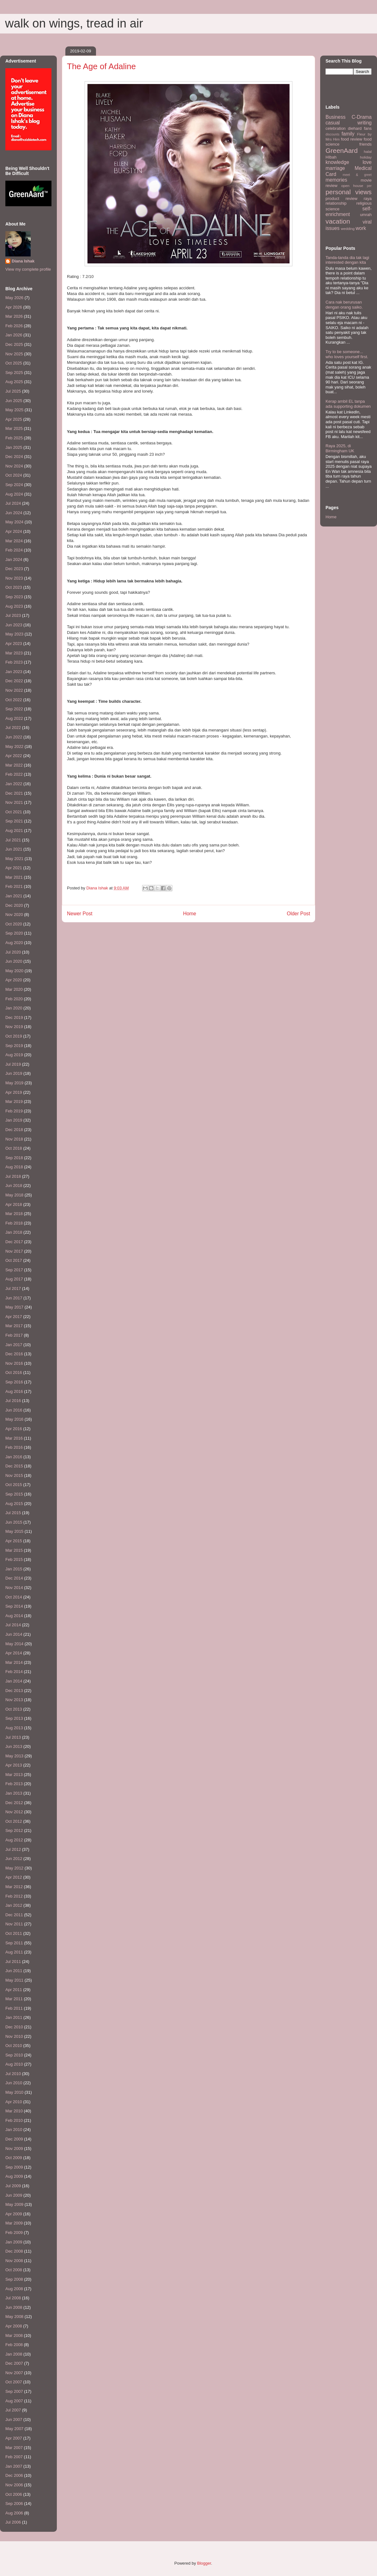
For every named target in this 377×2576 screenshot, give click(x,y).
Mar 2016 (14, 1438)
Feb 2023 (14, 662)
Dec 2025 (14, 344)
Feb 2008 (14, 2344)
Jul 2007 (13, 2410)
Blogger (204, 2563)
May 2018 (14, 1195)
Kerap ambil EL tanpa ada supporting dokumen (348, 404)
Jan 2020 (13, 1008)
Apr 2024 (13, 531)
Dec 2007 (14, 2363)
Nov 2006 (14, 2485)
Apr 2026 (13, 307)
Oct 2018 (13, 1148)
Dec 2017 (14, 1241)
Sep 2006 (14, 2503)
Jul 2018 (13, 1176)
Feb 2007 (14, 2456)
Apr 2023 (13, 643)
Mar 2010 (14, 2111)
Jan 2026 (13, 335)
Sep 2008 (14, 2279)
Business (335, 117)
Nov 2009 (14, 2148)
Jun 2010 (13, 2082)
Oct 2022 (13, 699)
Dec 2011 (14, 1914)
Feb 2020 (14, 998)
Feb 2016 (14, 1447)
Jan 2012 (13, 1905)
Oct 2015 (13, 1484)
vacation (338, 221)
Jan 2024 (13, 559)
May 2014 (14, 1643)
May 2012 (14, 1868)
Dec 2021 (14, 793)
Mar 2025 (14, 428)
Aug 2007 (14, 2400)
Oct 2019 (13, 1036)
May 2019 (14, 1082)
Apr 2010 (13, 2101)
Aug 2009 (14, 2176)
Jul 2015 (13, 1512)
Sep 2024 (14, 484)
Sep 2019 (14, 1045)
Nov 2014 (14, 1587)
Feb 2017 (14, 1335)
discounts (332, 134)
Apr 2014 (13, 1653)
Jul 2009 (13, 2185)
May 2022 (14, 746)
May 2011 (14, 1980)
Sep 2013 (14, 1718)
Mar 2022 (14, 765)
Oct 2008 (13, 2269)
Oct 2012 (13, 1821)
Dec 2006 (14, 2475)
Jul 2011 (13, 1961)
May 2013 (14, 1756)
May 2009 (14, 2204)
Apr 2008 (13, 2326)
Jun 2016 (13, 1410)
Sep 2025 (14, 372)
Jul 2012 (13, 1849)
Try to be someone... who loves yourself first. (347, 354)
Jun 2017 (13, 1298)
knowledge (337, 162)
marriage (335, 168)
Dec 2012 (14, 1802)
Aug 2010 (14, 2064)
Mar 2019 (14, 1101)
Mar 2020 (14, 989)
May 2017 (14, 1307)
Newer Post (80, 913)
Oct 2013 (13, 1709)
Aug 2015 (14, 1503)
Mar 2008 (14, 2335)
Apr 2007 (13, 2438)
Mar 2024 (14, 541)
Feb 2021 (14, 886)
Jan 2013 (13, 1793)
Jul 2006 (13, 2522)
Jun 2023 (13, 625)
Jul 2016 (13, 1400)
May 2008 (14, 2316)
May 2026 (14, 297)
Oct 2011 (13, 1933)
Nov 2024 (14, 466)
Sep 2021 (14, 821)
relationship (336, 203)
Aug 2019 (14, 1054)
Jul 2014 (13, 1624)
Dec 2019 (14, 1017)
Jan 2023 (13, 671)
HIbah (331, 157)
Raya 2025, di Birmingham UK (340, 448)
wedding (348, 228)
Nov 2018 (14, 1139)
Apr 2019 (13, 1092)
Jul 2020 (13, 952)
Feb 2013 (14, 1783)
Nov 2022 (14, 690)
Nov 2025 (14, 354)
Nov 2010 (14, 2036)
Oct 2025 (13, 363)
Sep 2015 (14, 1494)
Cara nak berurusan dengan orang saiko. (344, 305)
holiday (366, 157)
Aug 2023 (14, 606)
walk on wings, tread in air (74, 23)
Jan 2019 (13, 1120)
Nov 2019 (14, 1026)
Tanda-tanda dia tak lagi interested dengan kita (347, 260)
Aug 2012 (14, 1840)
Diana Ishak (23, 261)
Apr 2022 (13, 755)
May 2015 (14, 1531)
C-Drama (362, 117)
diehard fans (360, 128)
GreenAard (342, 150)
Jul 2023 (13, 615)
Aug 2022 (14, 718)
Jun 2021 (13, 849)
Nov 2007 (14, 2372)
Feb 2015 (14, 1559)
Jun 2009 (13, 2195)
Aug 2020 (14, 942)
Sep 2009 (14, 2167)
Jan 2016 (13, 1456)
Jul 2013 (13, 1737)
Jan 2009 (13, 2242)
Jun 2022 (13, 737)
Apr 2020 (13, 980)
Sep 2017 (14, 1269)
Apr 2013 (13, 1765)
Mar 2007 (14, 2447)
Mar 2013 (14, 1774)
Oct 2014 (13, 1597)
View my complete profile (28, 269)
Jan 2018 (13, 1232)
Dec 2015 (14, 1466)
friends (365, 144)
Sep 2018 (14, 1157)
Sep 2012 (14, 1830)
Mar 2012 (14, 1886)
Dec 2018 (14, 1129)
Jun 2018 (13, 1185)
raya (368, 198)
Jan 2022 (13, 783)
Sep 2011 (14, 1943)
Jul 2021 (13, 840)
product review (341, 198)
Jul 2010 (13, 2073)
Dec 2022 (14, 680)
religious (364, 203)
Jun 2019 (13, 1073)
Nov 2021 (14, 802)
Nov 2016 (14, 1363)
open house (352, 186)
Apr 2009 (13, 2214)
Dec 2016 (14, 1353)
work (361, 228)
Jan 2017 (13, 1344)
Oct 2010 (13, 2045)
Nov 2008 (14, 2260)
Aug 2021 (14, 830)
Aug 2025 (14, 381)
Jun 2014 (13, 1634)
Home (189, 913)
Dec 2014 (14, 1578)
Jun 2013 (13, 1746)
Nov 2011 (14, 1924)
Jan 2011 (13, 2017)
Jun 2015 (13, 1522)
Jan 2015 (13, 1569)
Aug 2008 (14, 2288)
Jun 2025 (13, 400)
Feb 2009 (14, 2232)
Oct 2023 (13, 587)
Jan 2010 (13, 2129)
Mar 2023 (14, 653)
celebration (336, 128)
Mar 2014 (14, 1662)
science (332, 209)
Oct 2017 (13, 1260)
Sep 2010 (14, 2055)
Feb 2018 (14, 1223)
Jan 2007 (13, 2466)
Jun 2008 (13, 2307)
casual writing (349, 122)
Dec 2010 (14, 2027)
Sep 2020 (14, 933)
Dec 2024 (14, 456)
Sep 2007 (14, 2391)
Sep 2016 (14, 1382)
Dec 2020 (14, 905)
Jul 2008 (13, 2298)
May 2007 (14, 2428)
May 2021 (14, 858)
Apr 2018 (13, 1204)
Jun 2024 (13, 512)
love (367, 162)
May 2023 (14, 634)
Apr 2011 (13, 1989)
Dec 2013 (14, 1690)
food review (351, 139)
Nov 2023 (14, 578)
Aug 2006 (14, 2513)
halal (368, 151)
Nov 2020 (14, 914)
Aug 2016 (14, 1391)
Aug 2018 (14, 1167)
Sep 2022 (14, 709)
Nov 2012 (14, 1811)
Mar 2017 (14, 1325)
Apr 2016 (13, 1428)
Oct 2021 (13, 812)
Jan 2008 (13, 2354)
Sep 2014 (14, 1606)
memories (336, 180)
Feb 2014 (14, 1671)
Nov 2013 (14, 1699)
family (348, 133)
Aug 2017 (14, 1279)
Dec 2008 (14, 2251)
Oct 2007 (13, 2382)
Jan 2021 (13, 896)
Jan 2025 (13, 447)
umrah (366, 214)
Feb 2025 (14, 438)
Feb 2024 (14, 550)
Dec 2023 (14, 568)
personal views (349, 192)
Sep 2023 (14, 596)
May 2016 (14, 1419)
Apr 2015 (13, 1540)
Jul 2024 (13, 503)
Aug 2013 (14, 1727)
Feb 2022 (14, 774)
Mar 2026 (14, 316)
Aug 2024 (14, 494)
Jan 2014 (13, 1681)
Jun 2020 (13, 961)
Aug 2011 (14, 1952)
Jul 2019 (13, 1064)
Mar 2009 (14, 2223)
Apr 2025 (13, 419)
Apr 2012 (13, 1877)
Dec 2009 (14, 2139)
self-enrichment (349, 211)
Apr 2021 (13, 867)
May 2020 (14, 970)
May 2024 (14, 522)
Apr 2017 (13, 1316)
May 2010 (14, 2092)
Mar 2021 (14, 877)
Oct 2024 (13, 475)
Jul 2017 (13, 1288)
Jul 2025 (13, 391)
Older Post (298, 913)
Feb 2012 (14, 1896)
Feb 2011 (14, 2008)
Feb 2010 (14, 2120)
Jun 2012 (13, 1858)
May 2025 (14, 409)
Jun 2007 (13, 2419)
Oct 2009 (13, 2157)
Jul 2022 (13, 727)
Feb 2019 (14, 1111)
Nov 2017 (14, 1251)
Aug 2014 (14, 1615)
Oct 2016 (13, 1372)
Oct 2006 (13, 2494)
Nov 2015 (14, 1475)
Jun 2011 (13, 1970)
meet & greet (357, 175)
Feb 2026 (14, 325)
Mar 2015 (14, 1550)
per (369, 186)
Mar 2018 (14, 1213)
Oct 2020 (13, 924)
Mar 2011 (14, 1998)
